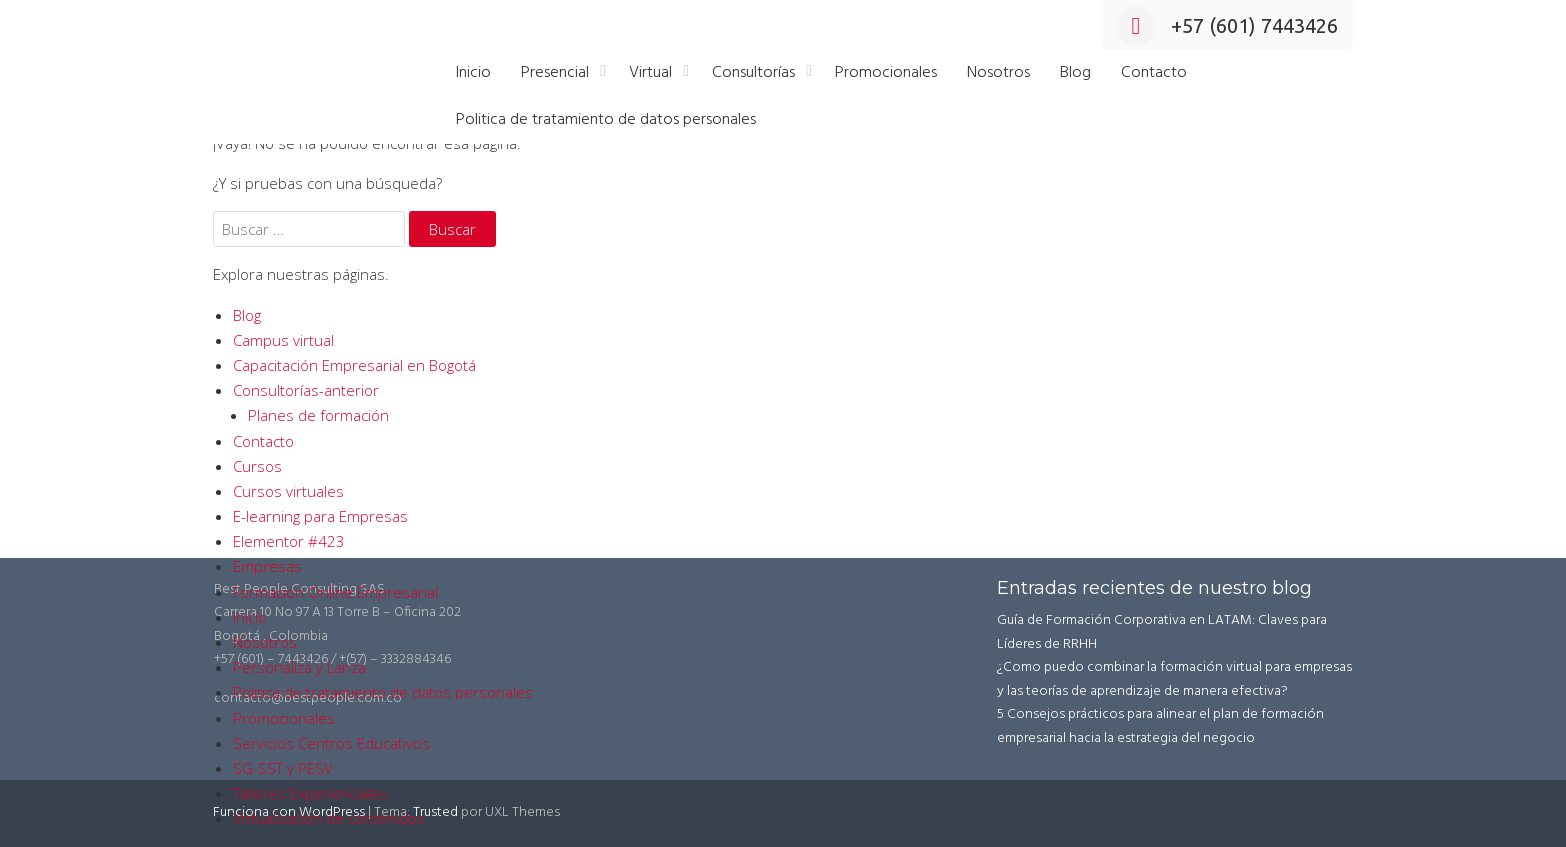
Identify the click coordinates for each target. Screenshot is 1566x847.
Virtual (650, 73)
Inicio (473, 73)
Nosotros (998, 73)
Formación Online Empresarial (335, 592)
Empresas (267, 566)
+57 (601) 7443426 (1227, 25)
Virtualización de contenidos (329, 818)
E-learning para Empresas (320, 516)
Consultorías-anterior (306, 390)
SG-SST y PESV (283, 768)
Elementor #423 (289, 541)
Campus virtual (283, 340)
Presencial (555, 73)
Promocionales (886, 73)
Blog (1075, 73)
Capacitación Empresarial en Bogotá (354, 365)
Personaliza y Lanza (299, 667)
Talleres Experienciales (310, 793)
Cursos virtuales (288, 491)
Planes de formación (318, 415)
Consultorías (753, 73)
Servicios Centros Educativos (331, 743)
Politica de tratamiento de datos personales (606, 120)
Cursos (257, 466)
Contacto (1154, 73)
